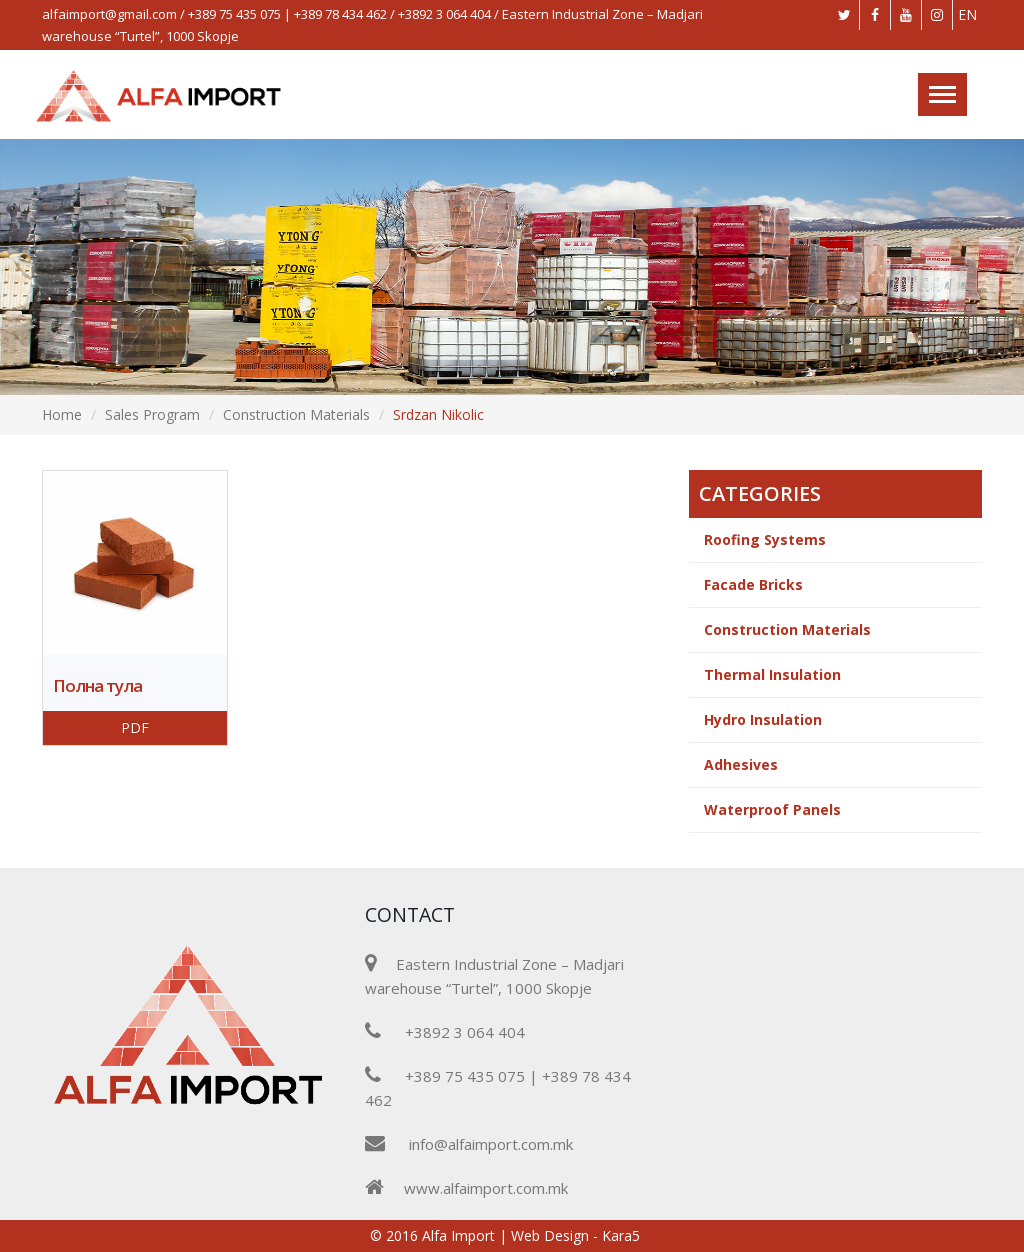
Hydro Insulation (763, 719)
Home (62, 414)
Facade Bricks (753, 584)
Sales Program (152, 414)
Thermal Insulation (772, 674)
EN (967, 14)
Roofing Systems (765, 539)
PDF (135, 727)
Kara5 (621, 1235)
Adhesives (741, 764)
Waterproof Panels (772, 809)
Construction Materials (296, 414)
